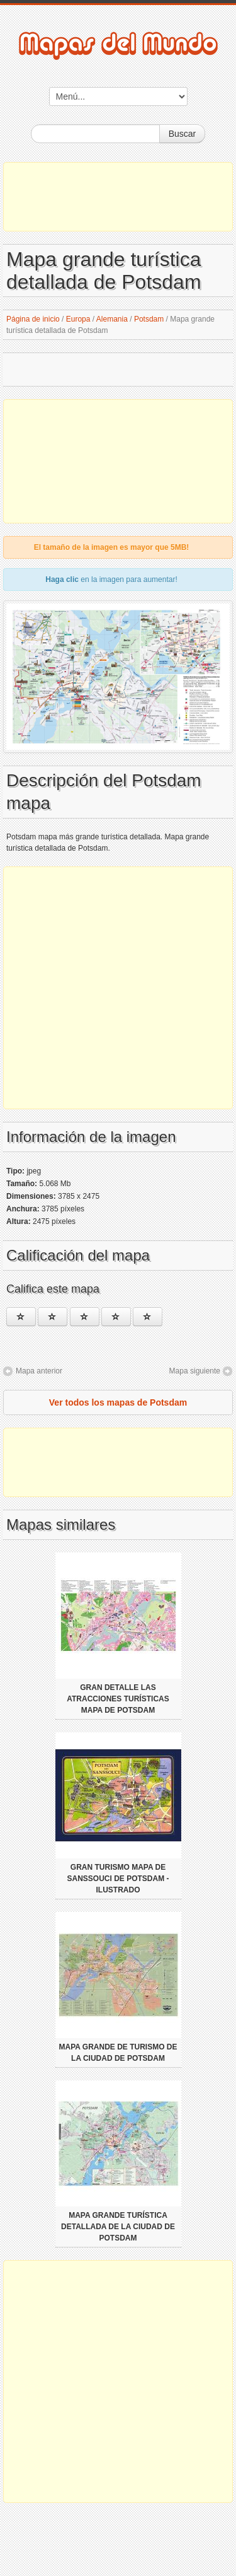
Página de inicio (33, 319)
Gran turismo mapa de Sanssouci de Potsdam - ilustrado (118, 1878)
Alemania (112, 319)
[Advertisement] (118, 196)
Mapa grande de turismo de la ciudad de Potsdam (118, 2053)
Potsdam (149, 319)
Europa (78, 319)
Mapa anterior (39, 1371)
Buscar (182, 134)
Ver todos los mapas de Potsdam (118, 1402)
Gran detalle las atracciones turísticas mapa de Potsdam (118, 1699)
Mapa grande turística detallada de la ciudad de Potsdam (118, 2226)
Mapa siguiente (194, 1371)
